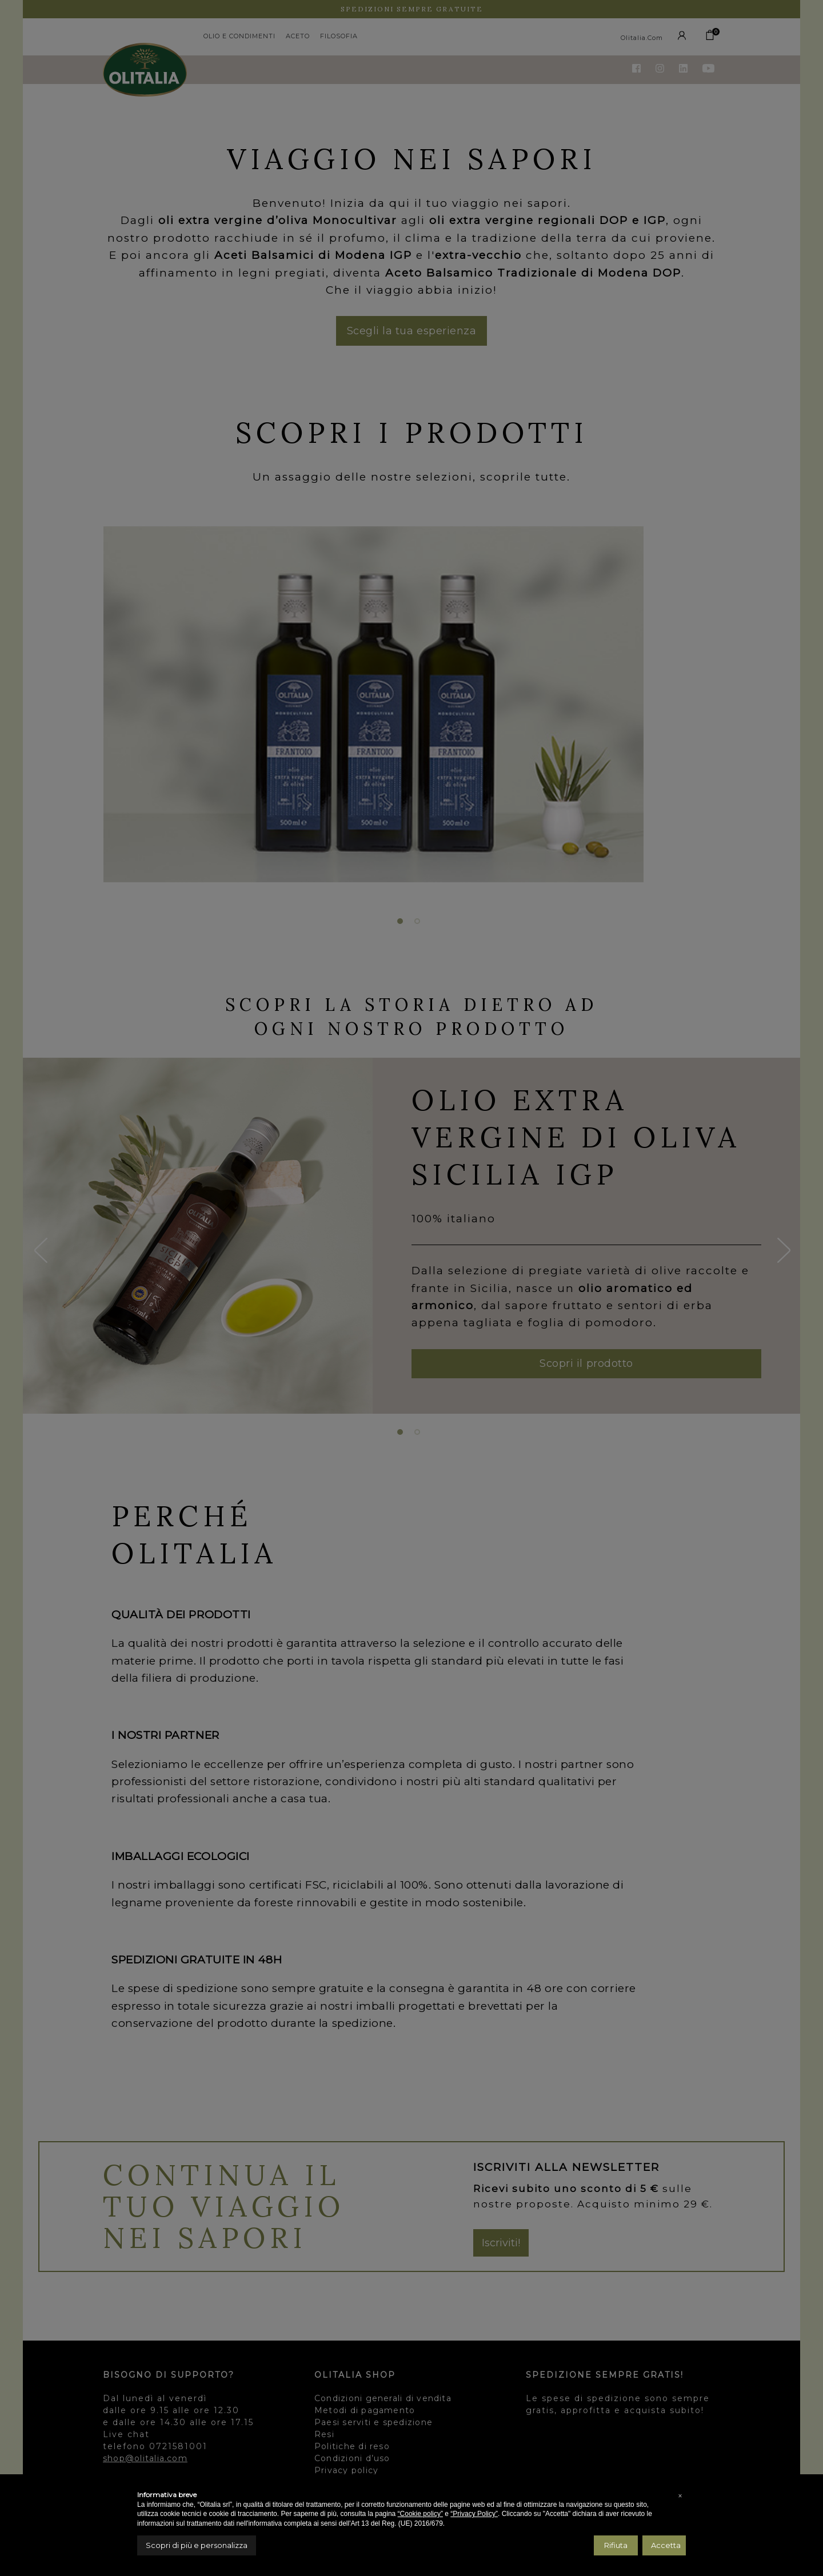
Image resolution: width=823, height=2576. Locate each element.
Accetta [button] (666, 2545)
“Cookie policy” (420, 2514)
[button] (680, 2496)
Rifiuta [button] (616, 2545)
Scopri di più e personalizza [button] (196, 2545)
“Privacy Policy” (474, 2514)
